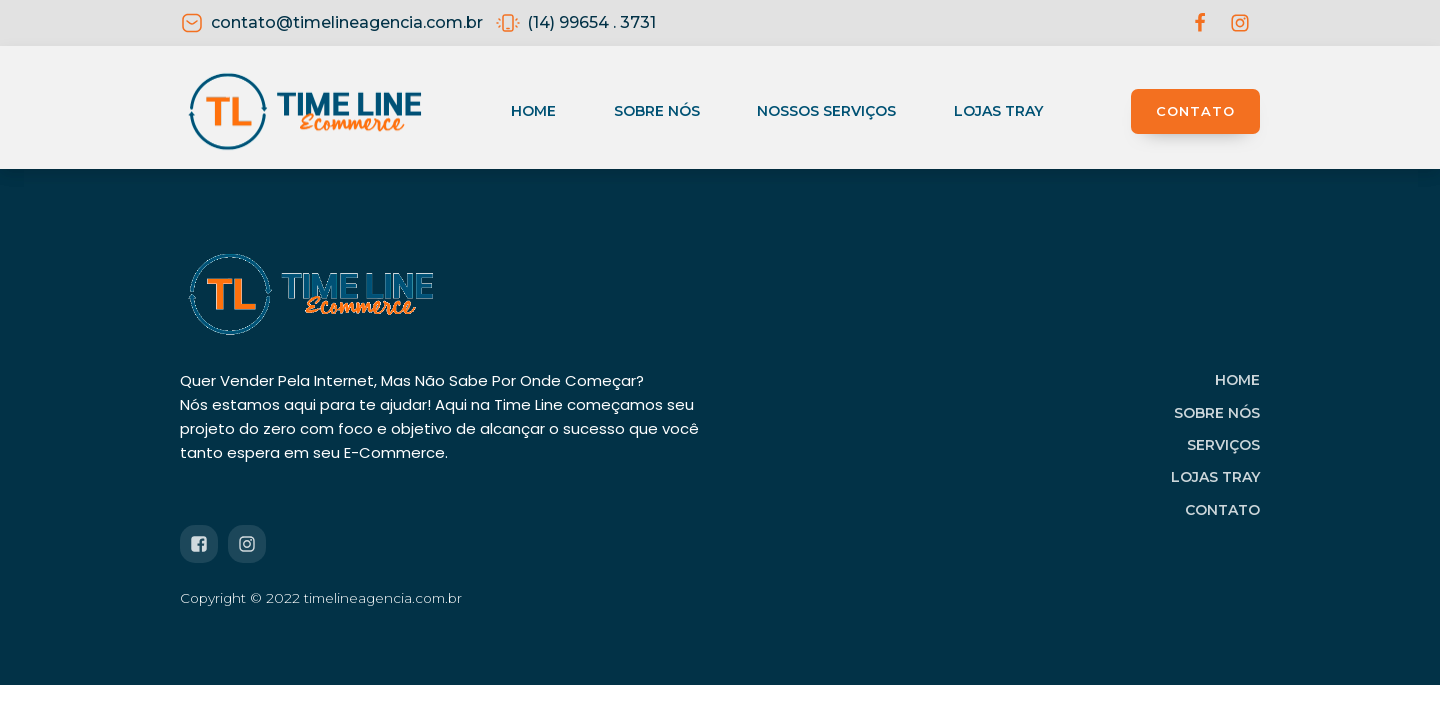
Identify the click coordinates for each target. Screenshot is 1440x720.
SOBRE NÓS (1217, 413)
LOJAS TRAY (1215, 477)
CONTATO (1195, 111)
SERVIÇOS (1223, 445)
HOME (1237, 380)
